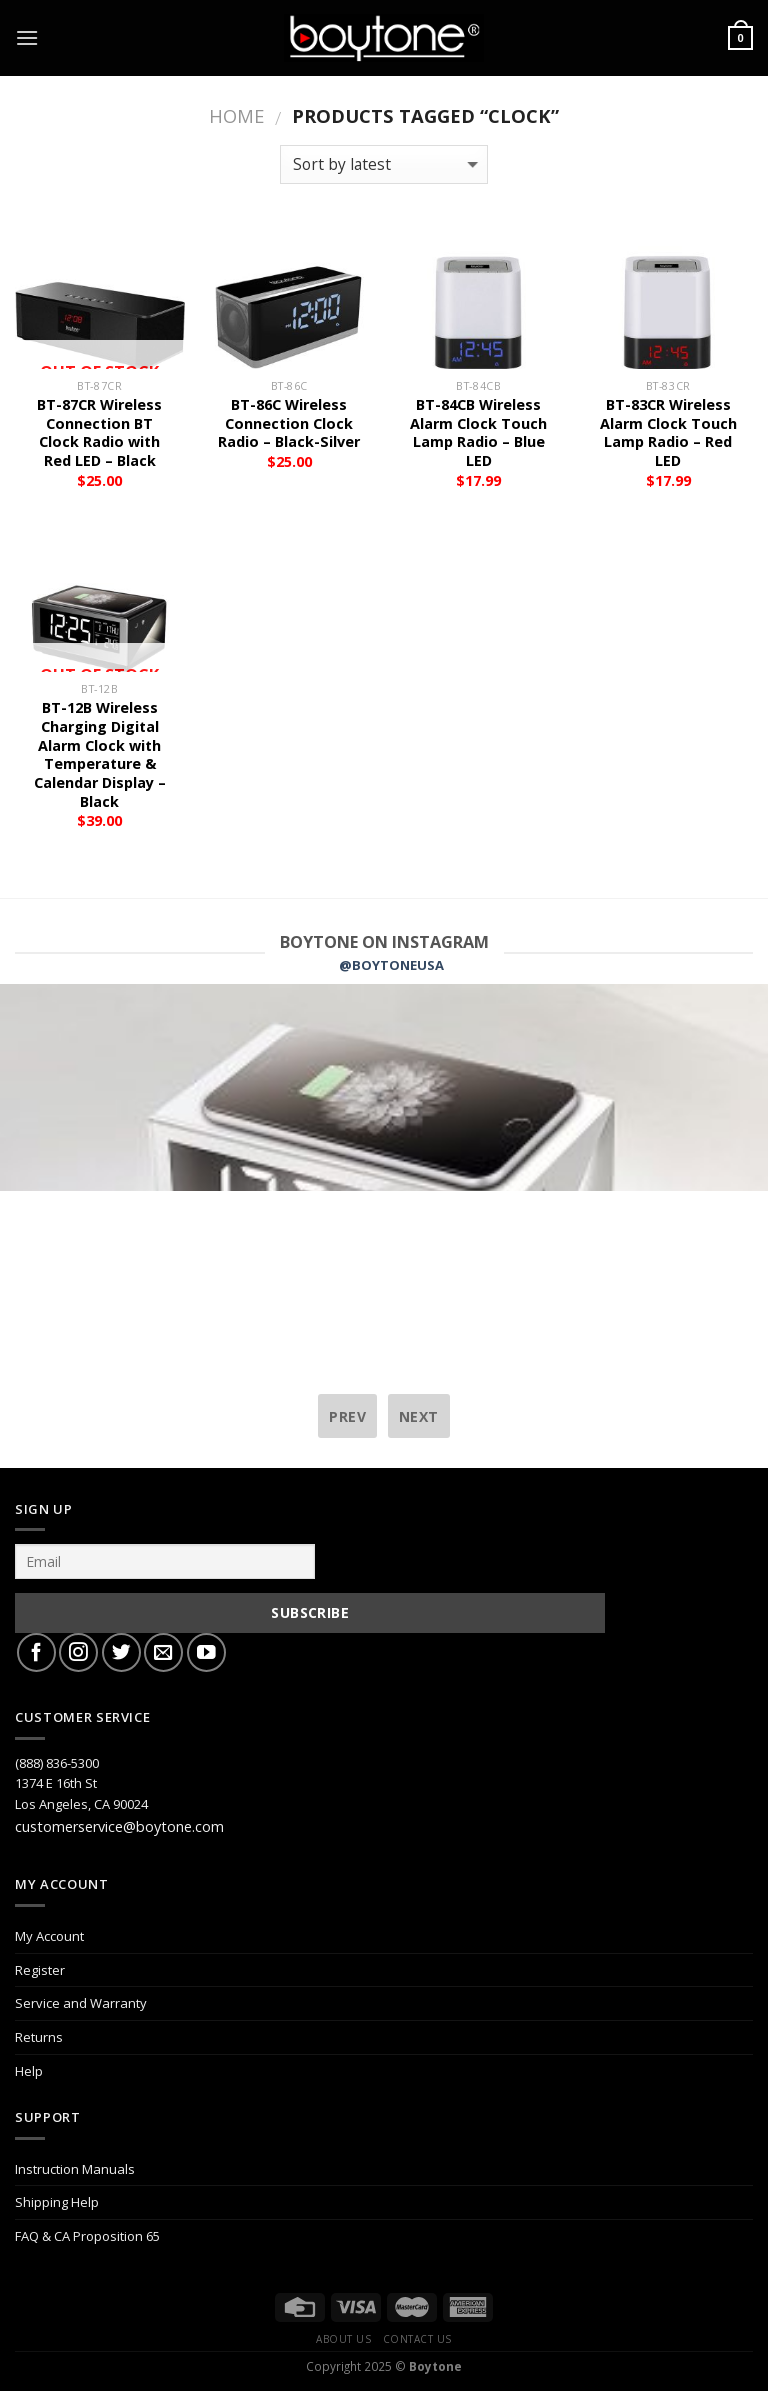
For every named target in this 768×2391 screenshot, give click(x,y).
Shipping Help (57, 2202)
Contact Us (417, 2339)
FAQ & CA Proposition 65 (87, 2236)
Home (236, 115)
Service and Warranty (81, 2003)
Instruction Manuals (75, 2169)
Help (29, 2071)
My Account (49, 1936)
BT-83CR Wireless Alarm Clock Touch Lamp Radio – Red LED (668, 433)
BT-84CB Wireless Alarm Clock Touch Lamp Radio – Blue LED (478, 433)
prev (347, 1416)
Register (40, 1970)
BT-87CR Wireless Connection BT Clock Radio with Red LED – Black (99, 433)
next (419, 1416)
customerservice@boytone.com (119, 1826)
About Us (343, 2339)
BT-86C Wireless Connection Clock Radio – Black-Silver (289, 423)
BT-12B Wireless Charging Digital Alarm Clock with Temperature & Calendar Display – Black (100, 755)
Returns (39, 2037)
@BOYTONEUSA (391, 965)
